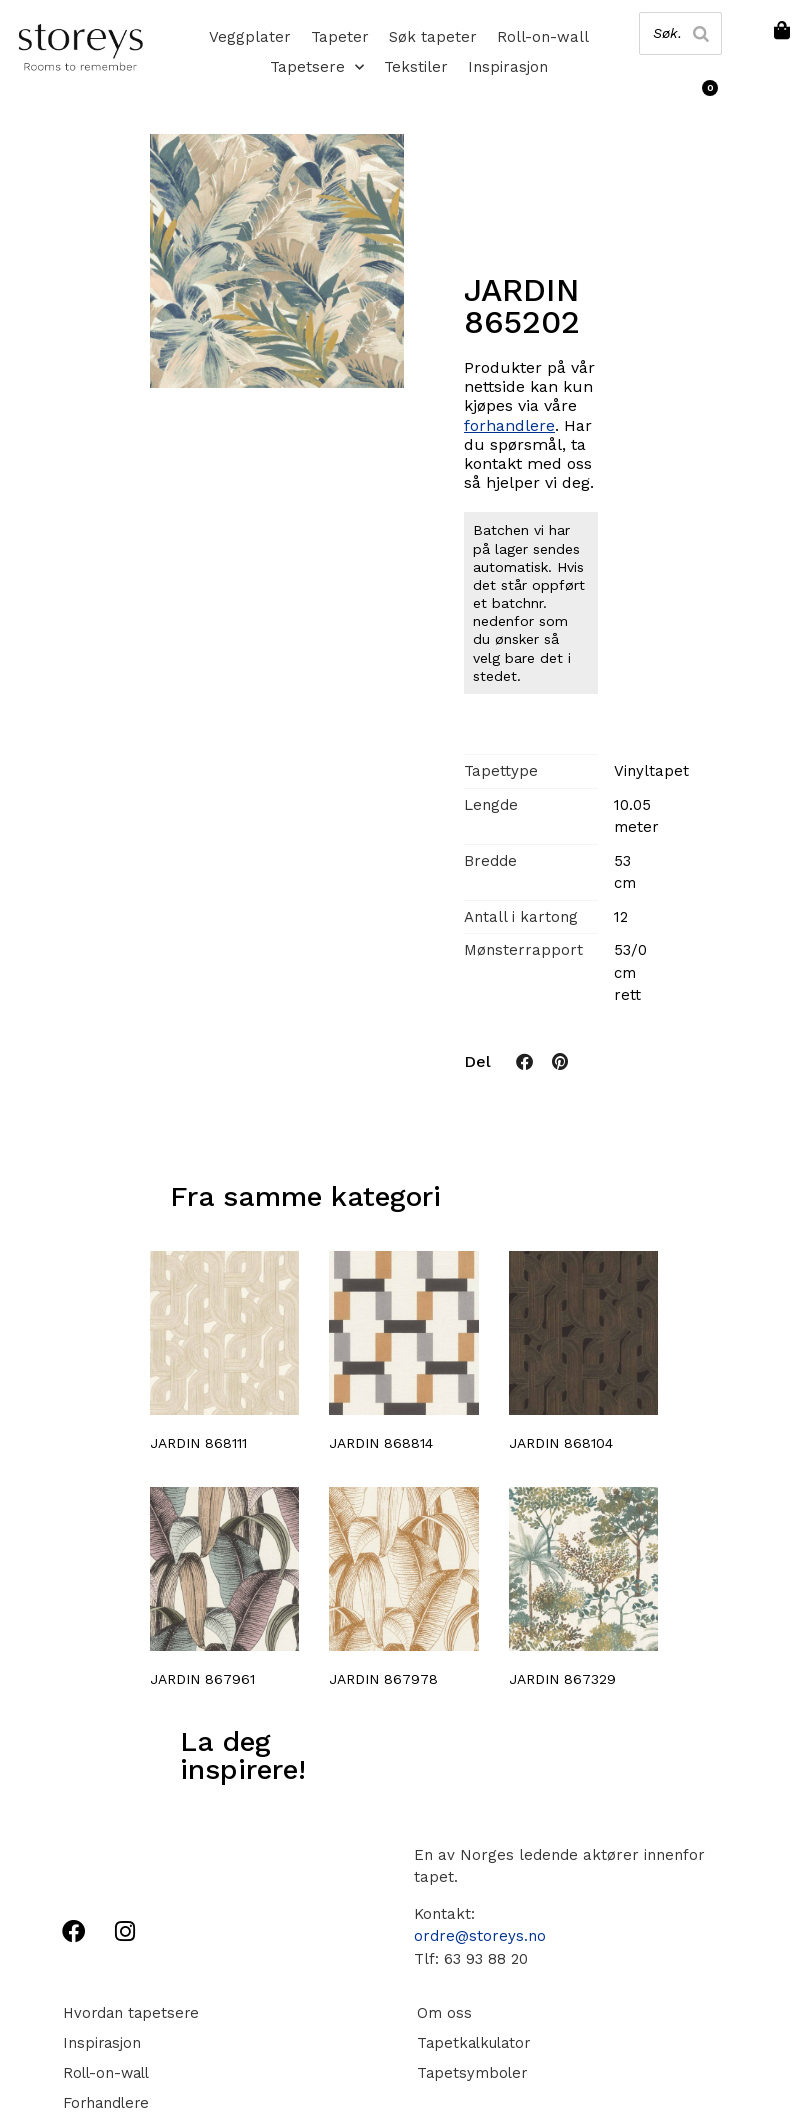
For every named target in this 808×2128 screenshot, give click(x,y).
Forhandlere (105, 2103)
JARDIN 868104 (561, 1443)
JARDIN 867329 (562, 1679)
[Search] (700, 33)
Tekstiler (416, 67)
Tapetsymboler (470, 2073)
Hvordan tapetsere (130, 2013)
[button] (524, 1062)
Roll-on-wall (543, 37)
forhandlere (509, 425)
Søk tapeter (433, 37)
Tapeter (340, 37)
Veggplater (250, 37)
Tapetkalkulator (473, 2043)
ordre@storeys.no (480, 1936)
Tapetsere (317, 67)
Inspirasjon (508, 67)
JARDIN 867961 (202, 1679)
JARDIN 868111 (198, 1443)
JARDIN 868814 (381, 1443)
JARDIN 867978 (383, 1679)
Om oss (441, 2013)
